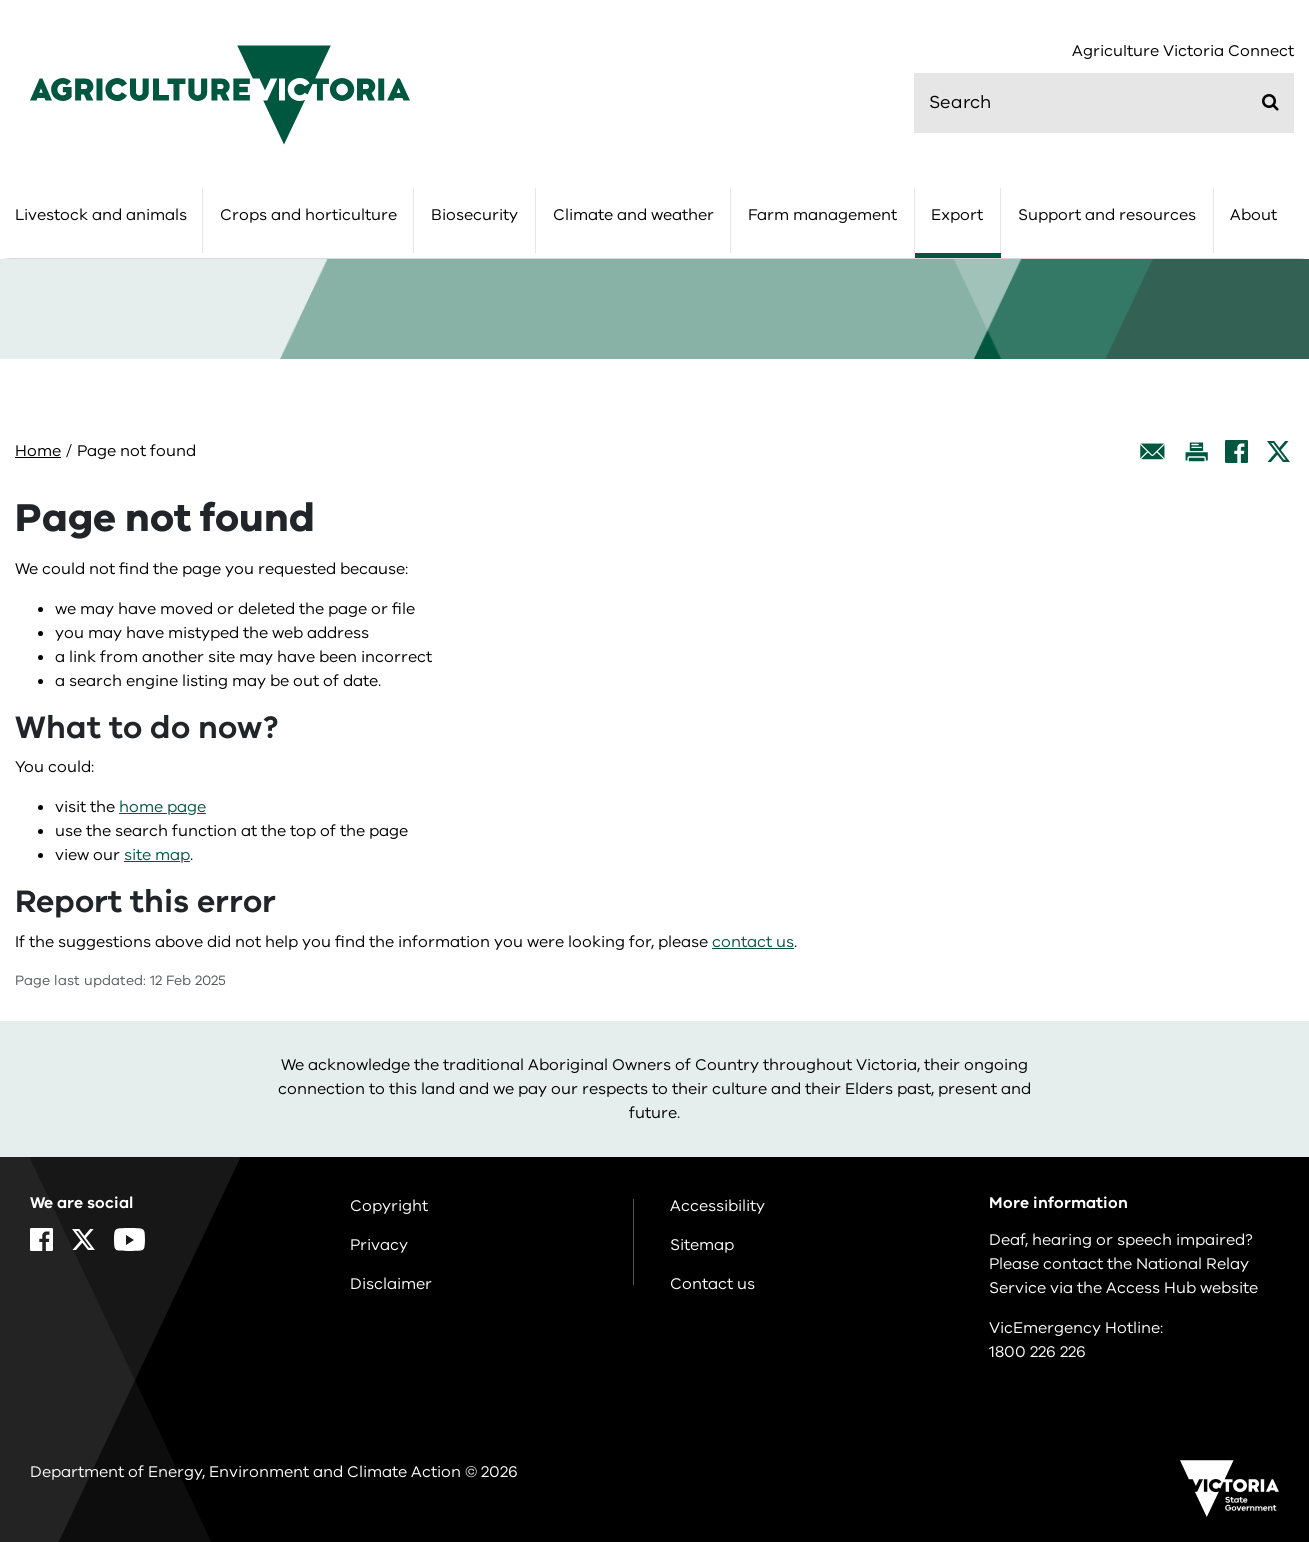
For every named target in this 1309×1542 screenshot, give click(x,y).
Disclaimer (391, 1284)
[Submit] (1270, 102)
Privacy (379, 1245)
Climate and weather (633, 215)
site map (157, 855)
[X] (1278, 451)
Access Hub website (1182, 1288)
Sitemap (702, 1245)
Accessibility (717, 1206)
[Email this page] (1153, 451)
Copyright (389, 1206)
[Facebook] (1236, 451)
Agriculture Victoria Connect (1183, 51)
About (1253, 215)
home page (162, 807)
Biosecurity (474, 215)
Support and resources (1107, 215)
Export (957, 215)
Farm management (822, 215)
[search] (1104, 103)
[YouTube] (129, 1239)
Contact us (712, 1284)
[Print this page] (1196, 451)
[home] (220, 94)
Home (38, 451)
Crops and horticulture (308, 215)
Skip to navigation (0, 0)
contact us (753, 942)
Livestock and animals (101, 215)
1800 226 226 (1037, 1352)
